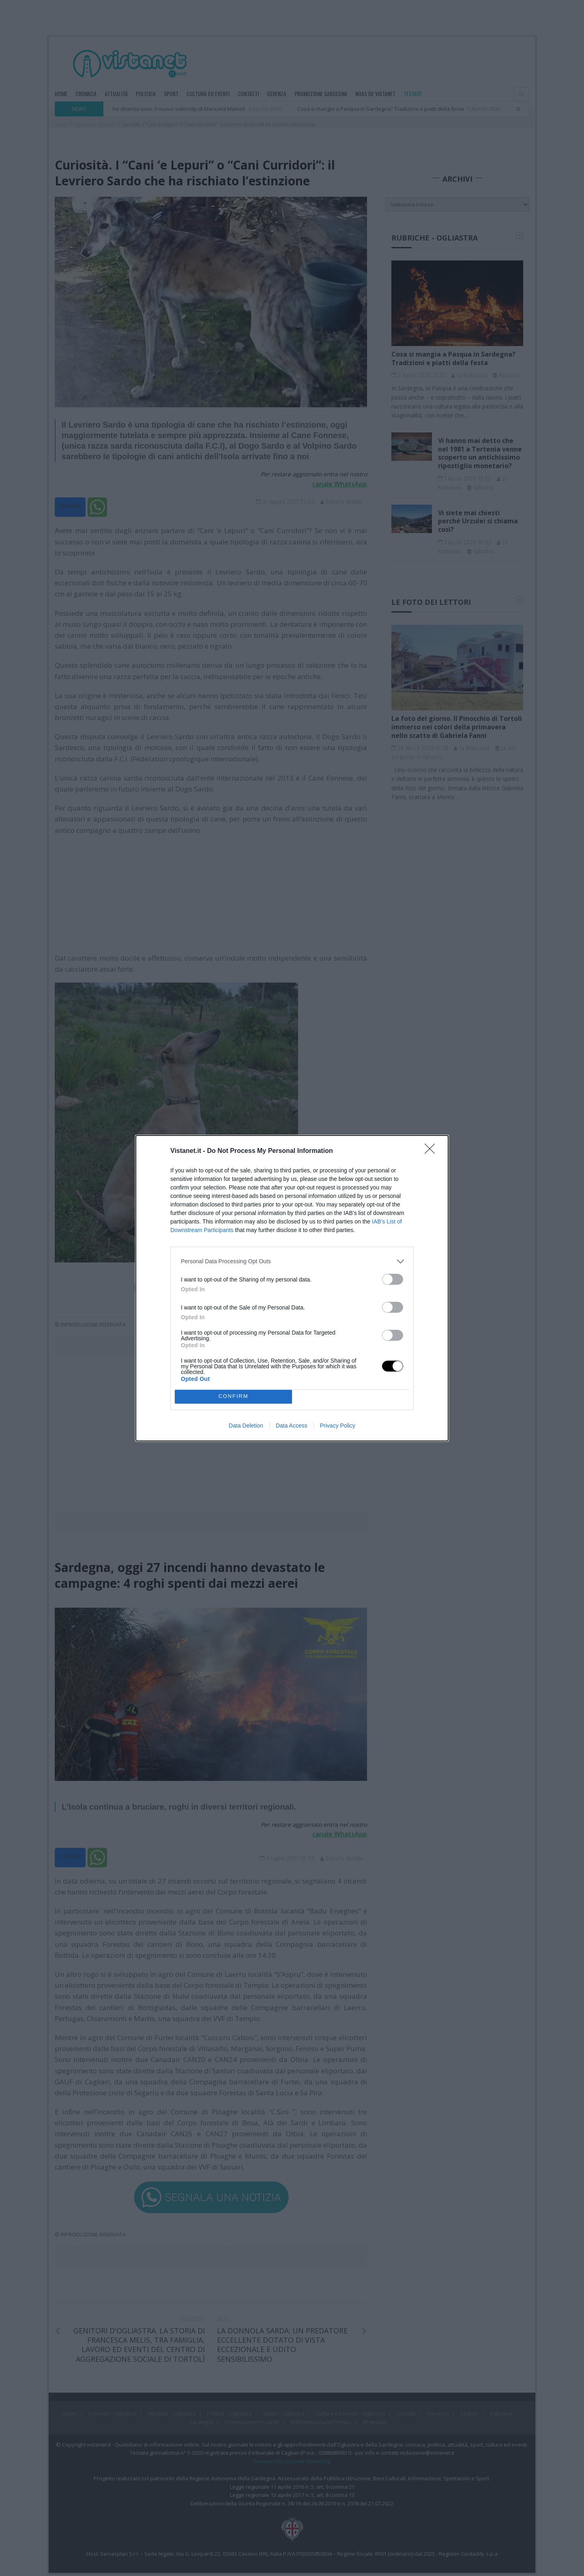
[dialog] (292, 1288)
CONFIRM (233, 1396)
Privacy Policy (337, 1425)
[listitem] (292, 1261)
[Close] (432, 1151)
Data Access (291, 1425)
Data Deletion (246, 1425)
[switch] (392, 1279)
